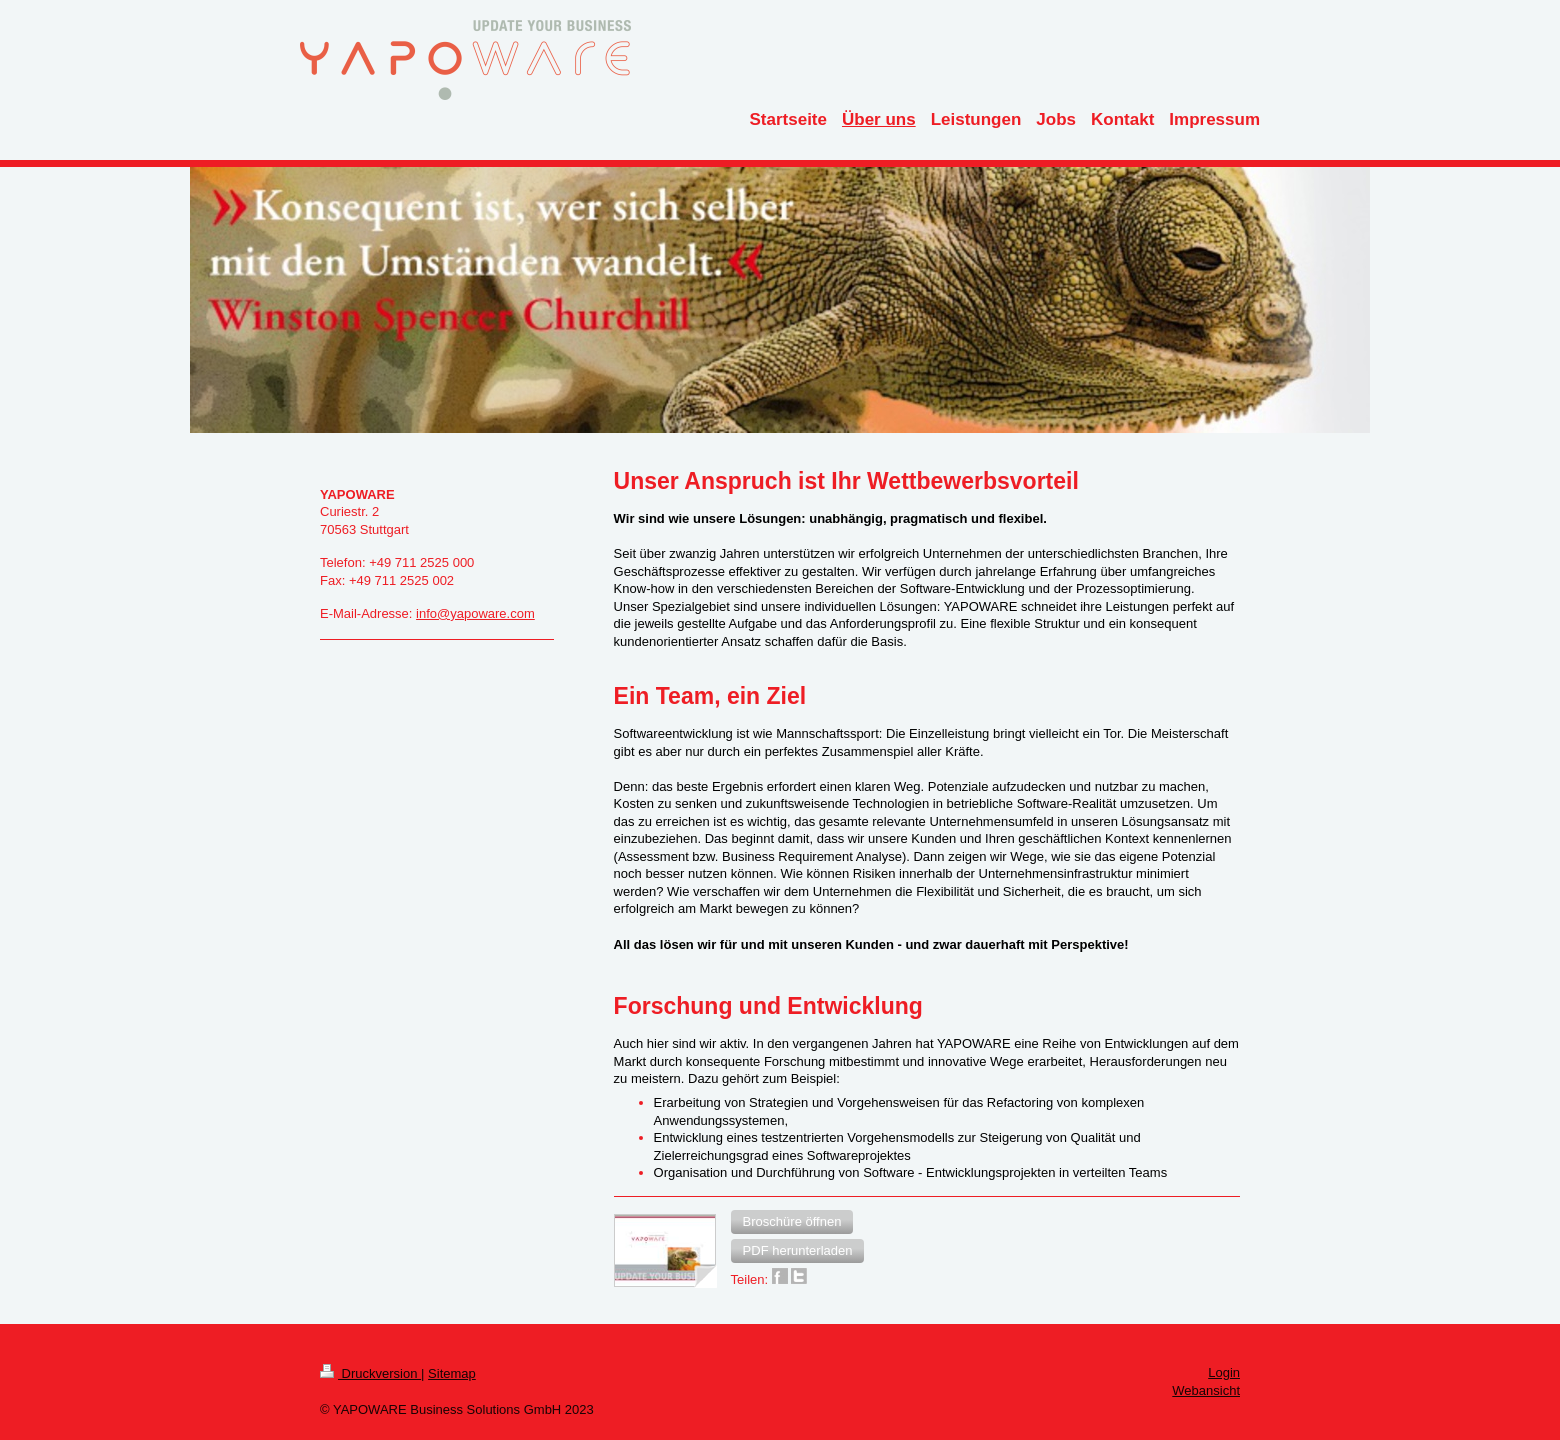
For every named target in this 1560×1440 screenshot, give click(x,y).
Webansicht (1206, 1390)
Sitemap (452, 1373)
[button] (792, 1222)
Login (1224, 1372)
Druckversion (370, 1373)
